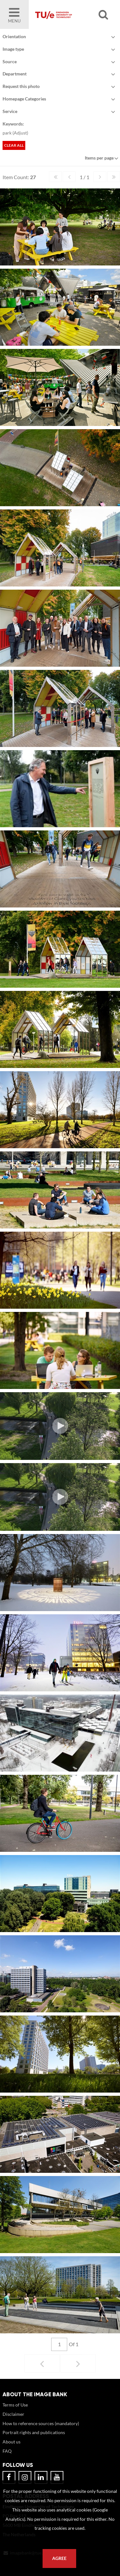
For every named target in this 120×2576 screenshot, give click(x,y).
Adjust (20, 132)
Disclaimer (13, 2414)
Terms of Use (15, 2404)
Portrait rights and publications (34, 2432)
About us (11, 2441)
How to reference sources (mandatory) (41, 2423)
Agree (59, 2558)
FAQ (7, 2451)
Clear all (14, 145)
